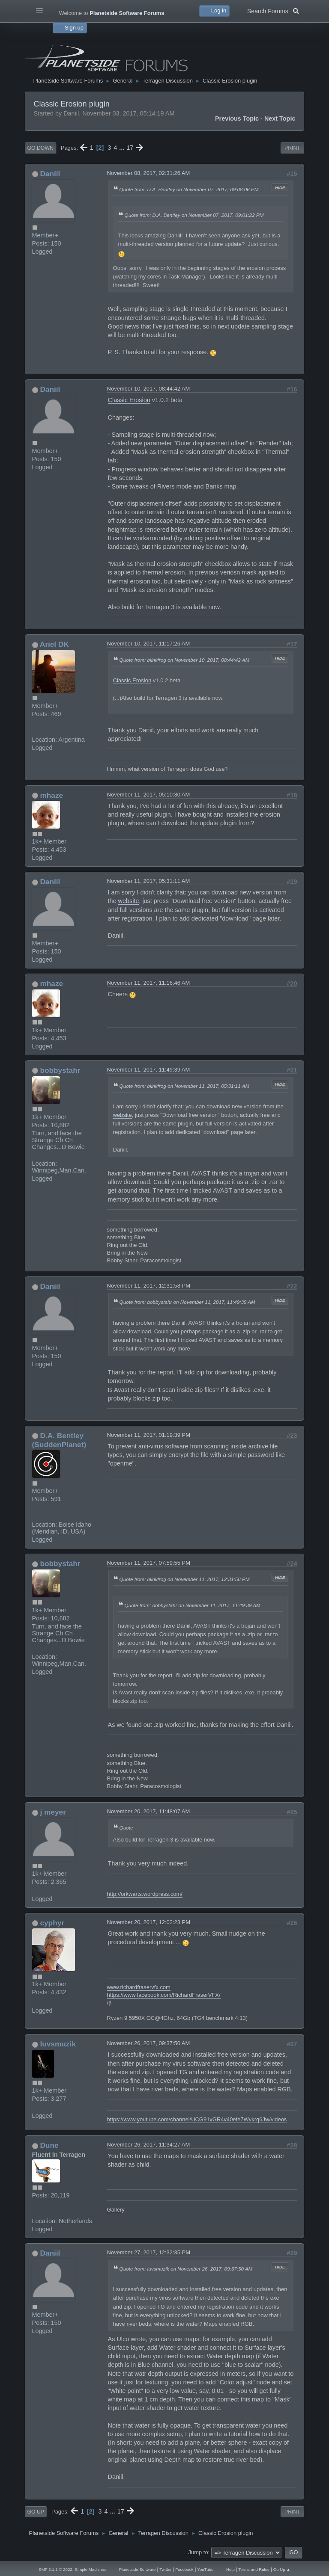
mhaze (51, 795)
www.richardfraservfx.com (138, 1987)
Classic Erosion (129, 400)
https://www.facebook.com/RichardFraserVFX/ (164, 1995)
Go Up (35, 2512)
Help (230, 2569)
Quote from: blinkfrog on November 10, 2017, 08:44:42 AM (185, 660)
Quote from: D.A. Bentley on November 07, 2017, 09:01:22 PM (194, 215)
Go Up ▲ (281, 2569)
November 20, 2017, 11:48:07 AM (148, 1811)
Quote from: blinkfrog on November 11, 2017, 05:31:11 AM (185, 1086)
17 (129, 147)
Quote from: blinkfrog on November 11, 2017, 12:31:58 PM (185, 1579)
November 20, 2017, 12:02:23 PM (148, 1922)
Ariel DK (54, 644)
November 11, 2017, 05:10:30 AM (148, 794)
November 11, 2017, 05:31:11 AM (148, 881)
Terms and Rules (254, 2569)
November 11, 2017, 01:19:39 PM (148, 1435)
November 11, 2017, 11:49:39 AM (148, 1069)
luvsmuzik (57, 2044)
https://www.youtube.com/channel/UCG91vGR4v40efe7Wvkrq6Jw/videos (197, 2119)
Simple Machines (90, 2569)
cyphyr (52, 1923)
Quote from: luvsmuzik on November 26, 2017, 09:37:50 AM (186, 2268)
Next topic (280, 118)
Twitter (165, 2569)
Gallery (116, 2209)
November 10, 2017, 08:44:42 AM (148, 388)
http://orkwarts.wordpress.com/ (144, 1894)
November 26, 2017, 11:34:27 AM (148, 2144)
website (128, 900)
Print (292, 148)
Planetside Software (137, 2569)
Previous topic (237, 118)
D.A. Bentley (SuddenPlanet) (59, 1440)
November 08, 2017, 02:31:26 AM (148, 173)
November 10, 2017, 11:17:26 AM (148, 643)
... (122, 147)
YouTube (205, 2569)
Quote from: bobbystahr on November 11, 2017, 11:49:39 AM (187, 1302)
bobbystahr (60, 1070)
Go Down (40, 148)
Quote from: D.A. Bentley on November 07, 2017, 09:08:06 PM (189, 189)
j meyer (53, 1812)
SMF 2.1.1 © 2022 (55, 2569)
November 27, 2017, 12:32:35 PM (148, 2252)
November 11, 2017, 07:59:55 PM (148, 1563)
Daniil (50, 173)
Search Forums (273, 10)
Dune (49, 2145)
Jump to (198, 2552)
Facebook (184, 2569)
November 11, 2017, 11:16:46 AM (148, 983)
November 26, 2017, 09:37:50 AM (148, 2043)
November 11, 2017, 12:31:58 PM (148, 1285)
